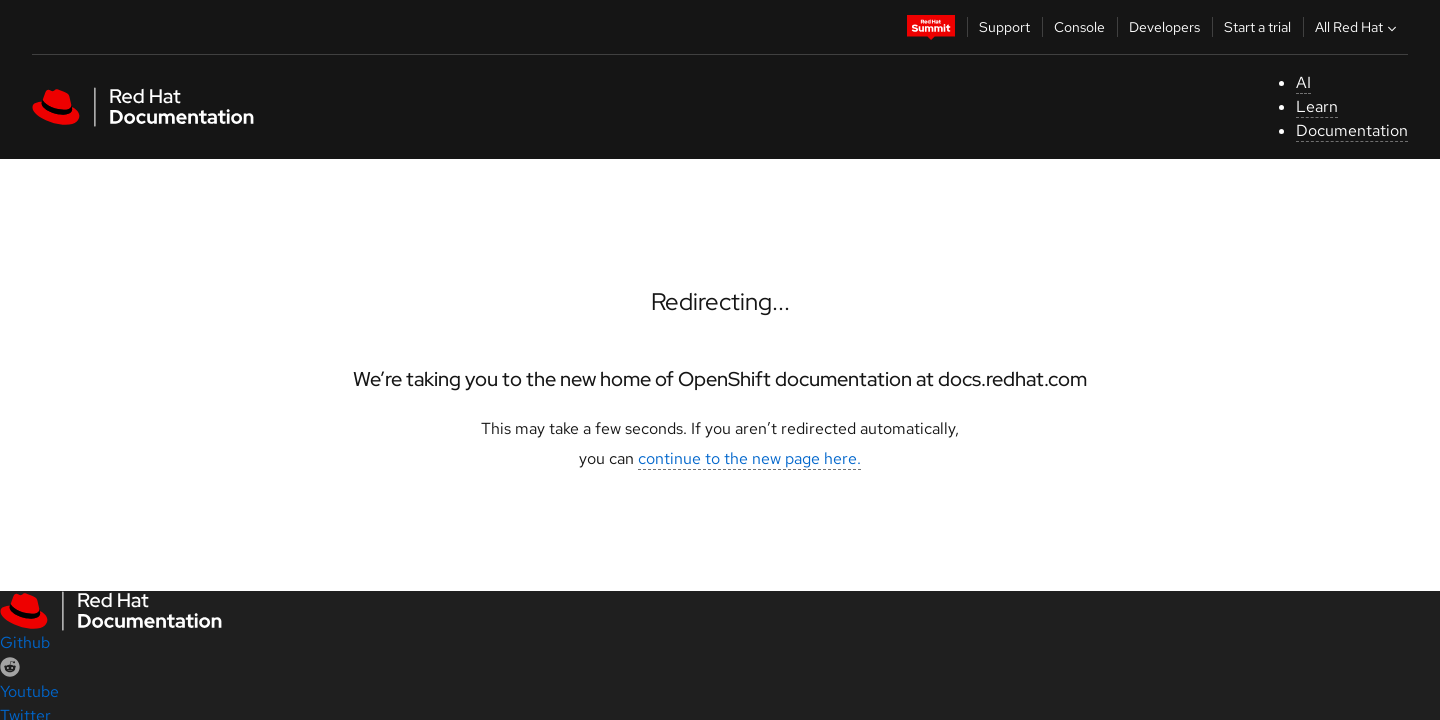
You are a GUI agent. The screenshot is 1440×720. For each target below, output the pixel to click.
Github (25, 642)
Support (1004, 27)
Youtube (29, 691)
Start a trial (1257, 27)
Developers (1164, 27)
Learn (1317, 106)
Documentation (1352, 130)
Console (1079, 27)
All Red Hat (1358, 27)
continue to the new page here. (749, 458)
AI (1303, 82)
